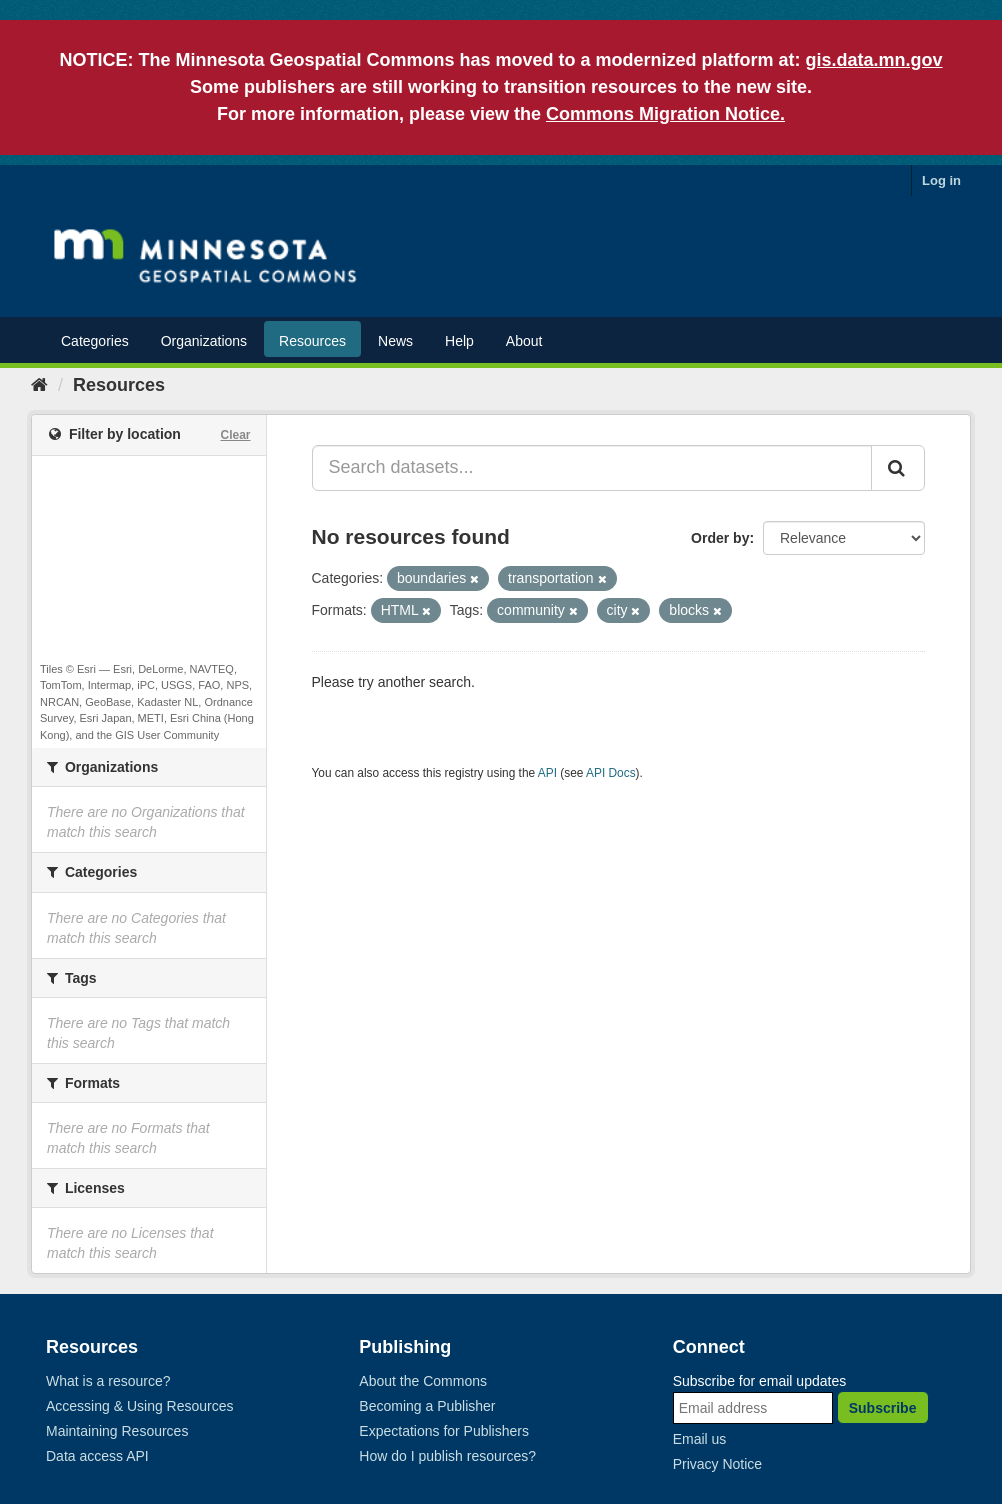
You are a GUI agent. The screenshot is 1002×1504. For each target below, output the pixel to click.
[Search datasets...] (592, 468)
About (524, 341)
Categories (95, 341)
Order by (720, 538)
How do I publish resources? (447, 1456)
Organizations (204, 341)
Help (459, 341)
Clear (235, 435)
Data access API (97, 1456)
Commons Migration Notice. (665, 114)
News (395, 341)
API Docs (611, 773)
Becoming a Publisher (427, 1406)
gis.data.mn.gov (874, 60)
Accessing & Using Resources (140, 1406)
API (547, 773)
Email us (700, 1439)
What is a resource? (108, 1381)
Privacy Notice (717, 1464)
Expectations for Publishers (444, 1431)
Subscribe (883, 1408)
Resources (312, 341)
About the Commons (423, 1381)
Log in (941, 180)
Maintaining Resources (117, 1431)
